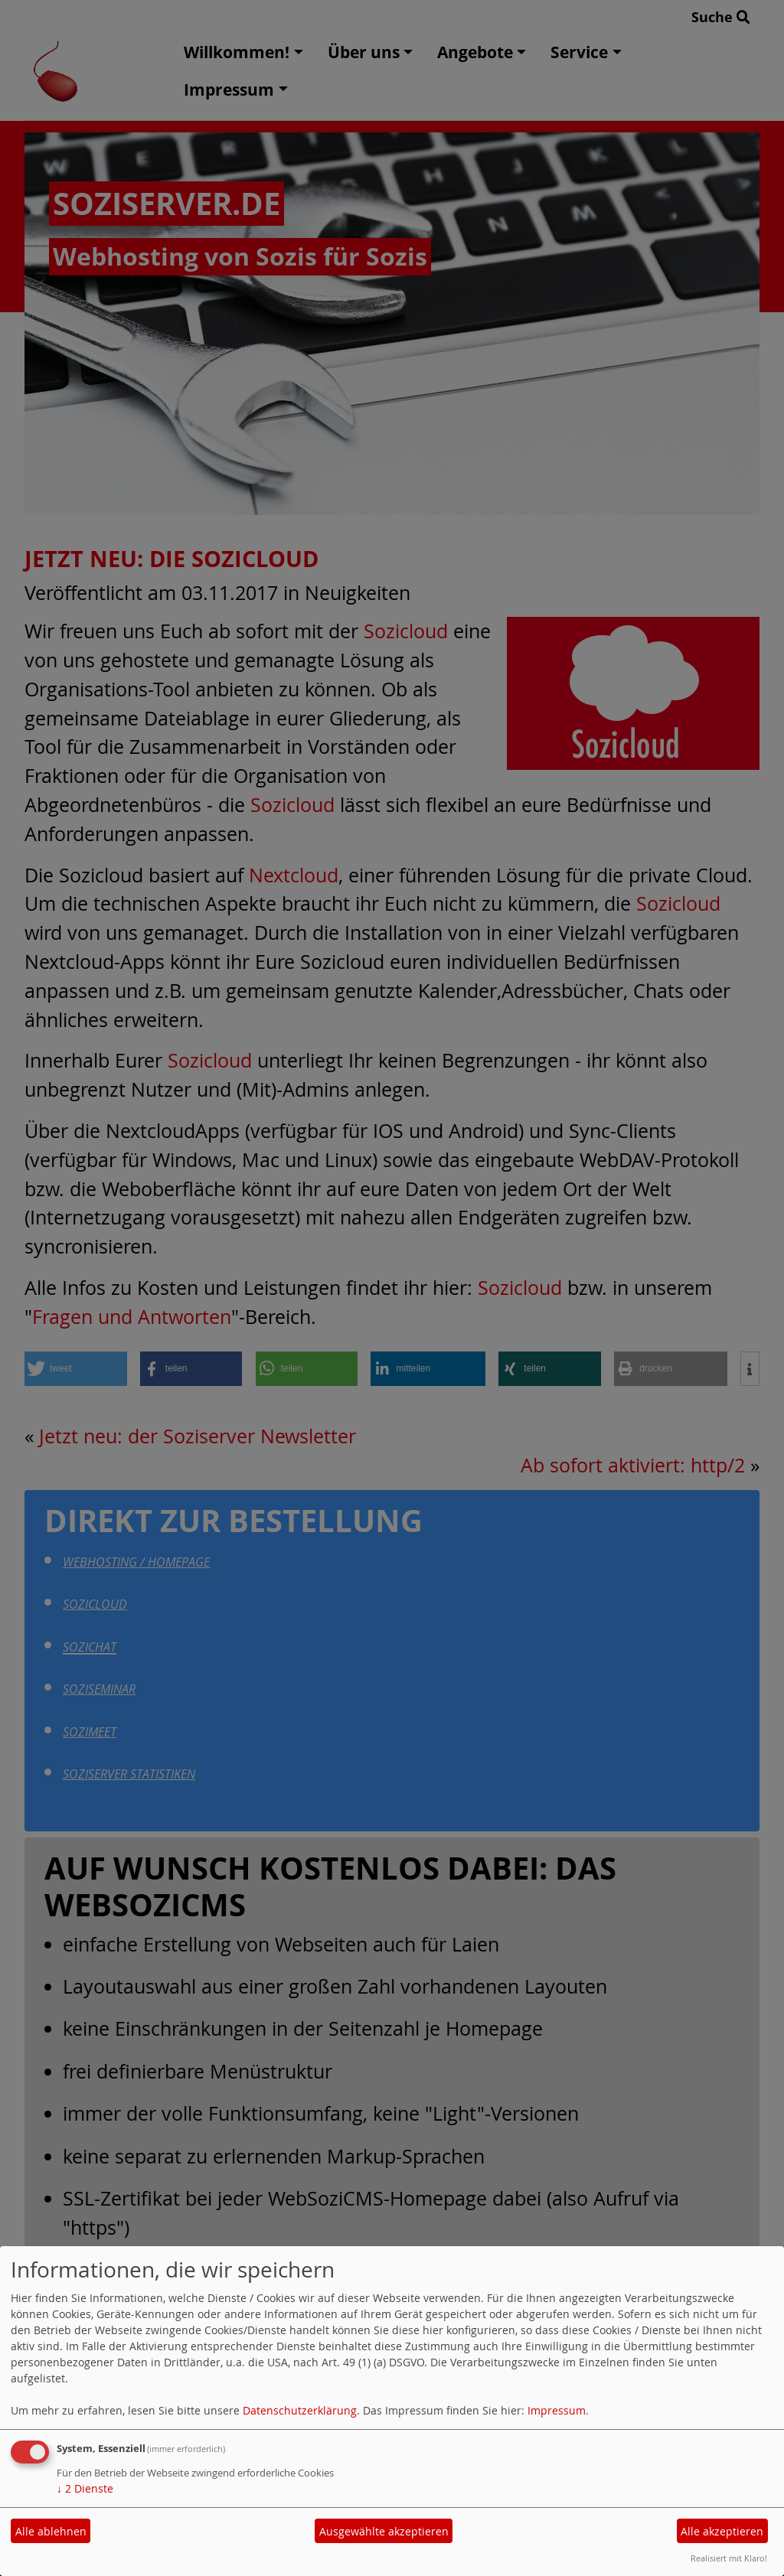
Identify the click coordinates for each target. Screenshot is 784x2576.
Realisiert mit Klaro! (729, 2558)
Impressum (557, 2410)
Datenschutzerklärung (300, 2410)
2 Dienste (85, 2488)
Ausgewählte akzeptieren (384, 2531)
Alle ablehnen (51, 2531)
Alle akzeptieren (722, 2531)
